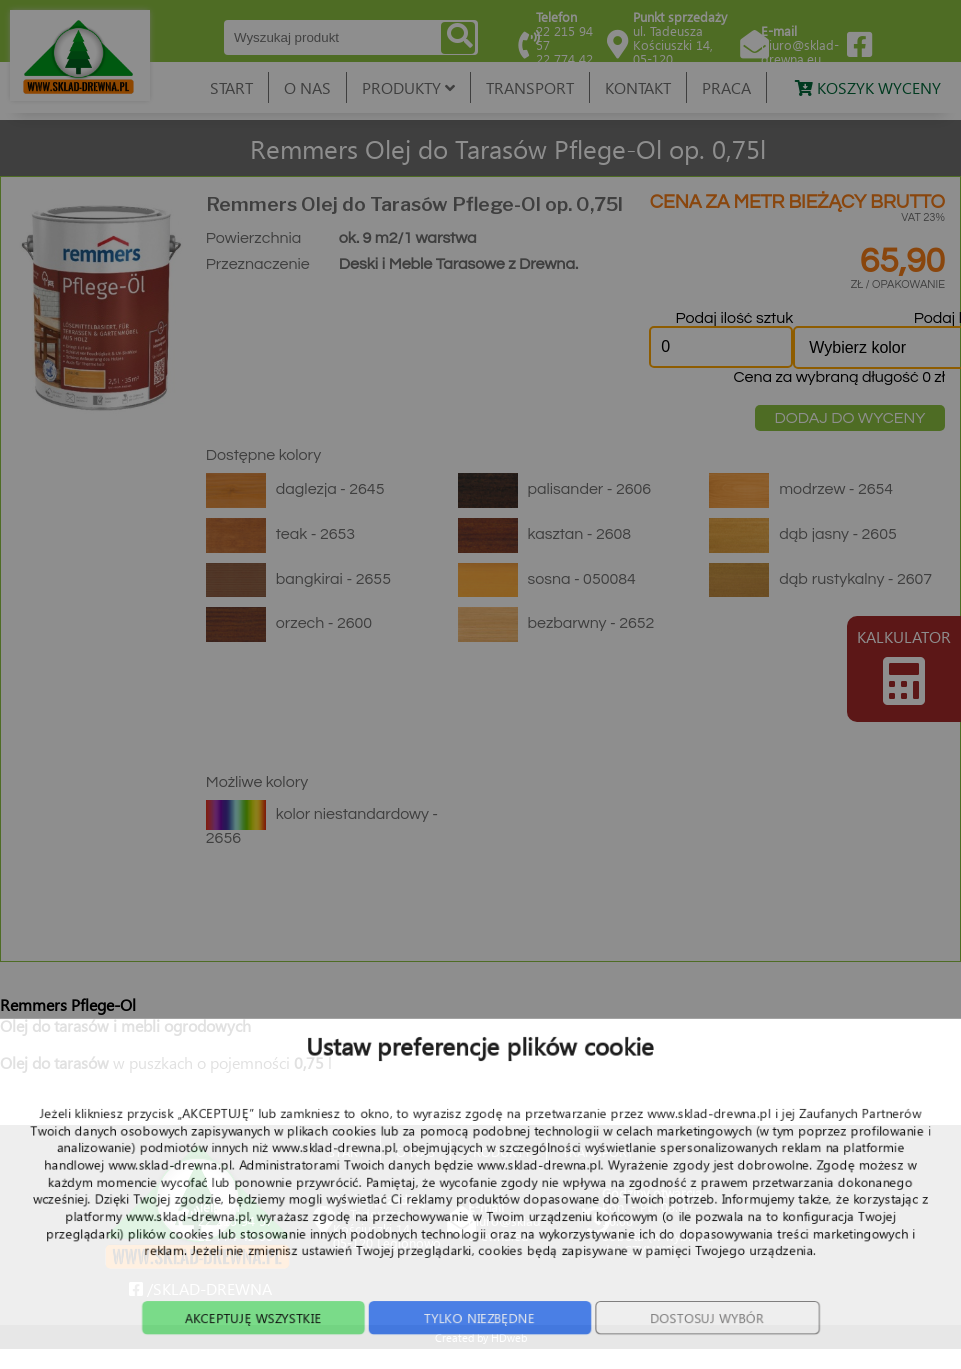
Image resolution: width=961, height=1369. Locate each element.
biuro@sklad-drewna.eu (800, 51)
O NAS (307, 87)
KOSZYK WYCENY (868, 87)
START (231, 87)
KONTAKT (638, 87)
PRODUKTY (408, 87)
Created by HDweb (481, 1337)
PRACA (726, 87)
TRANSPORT (530, 87)
